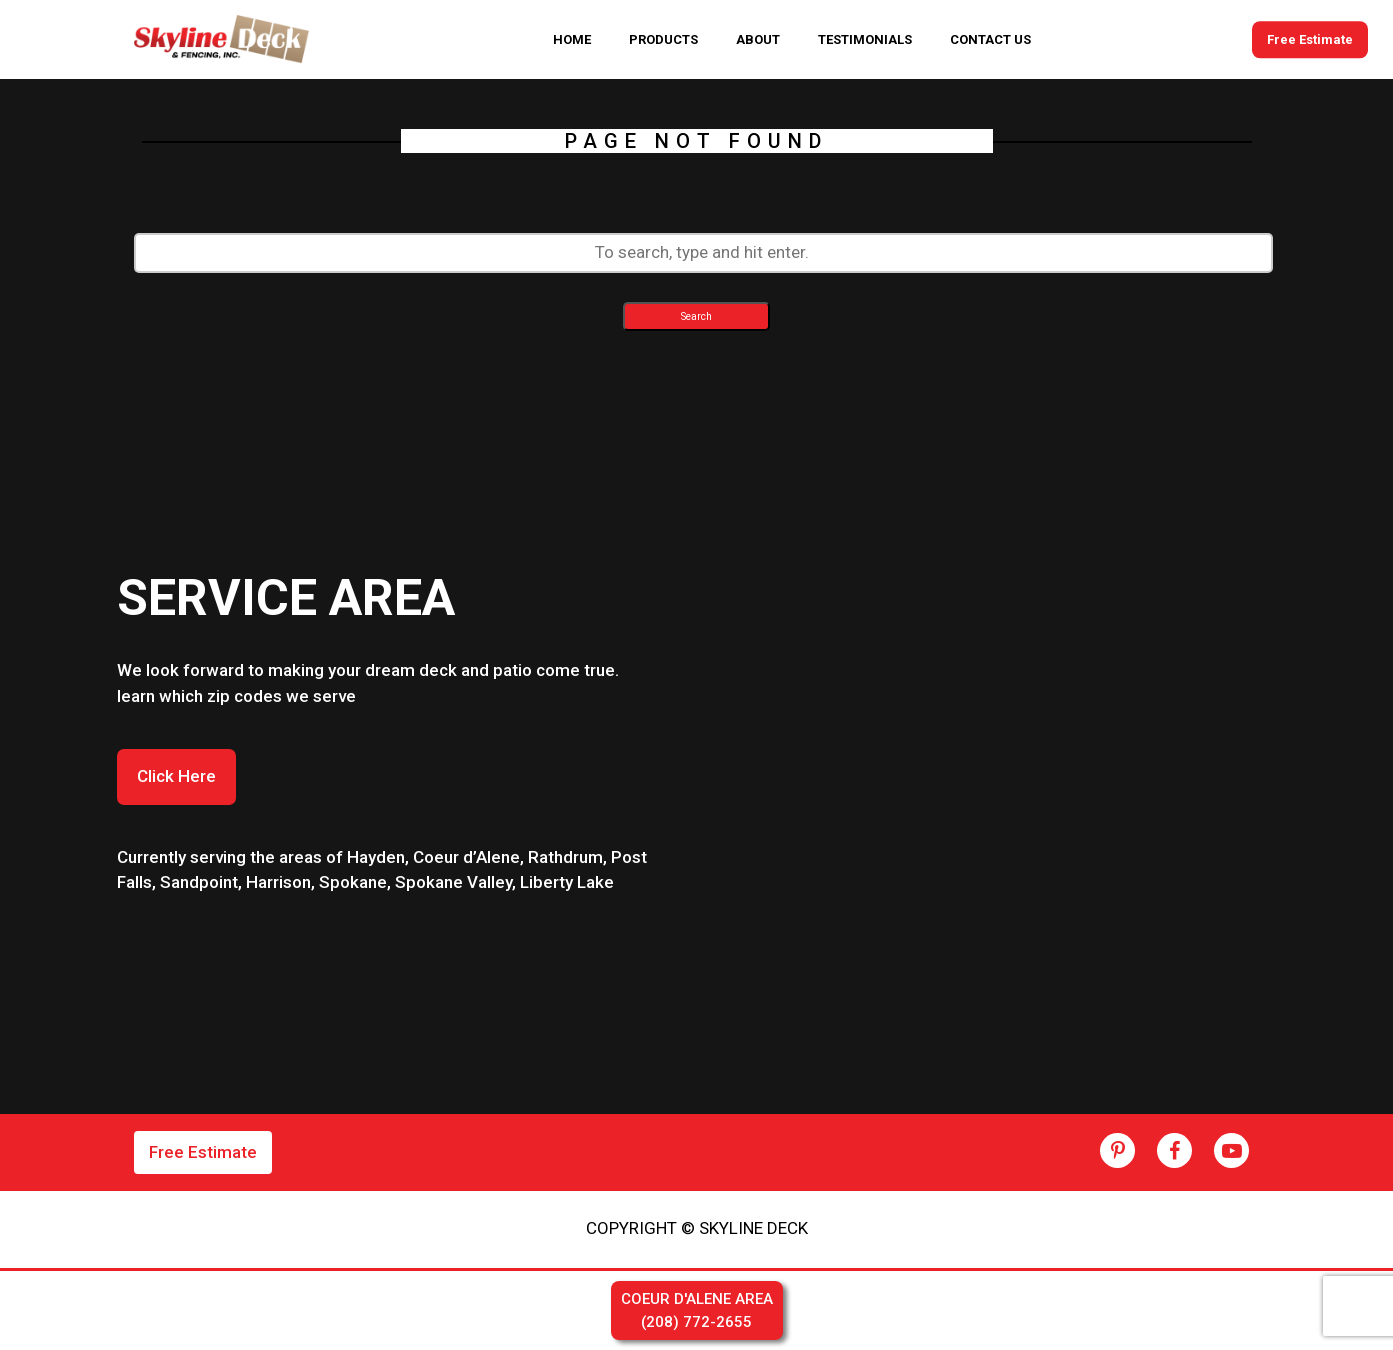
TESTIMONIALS (865, 39)
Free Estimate (1310, 39)
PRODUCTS (663, 39)
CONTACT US (990, 39)
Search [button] (696, 316)
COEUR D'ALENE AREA (697, 1311)
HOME (572, 39)
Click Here (176, 776)
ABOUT (758, 39)
